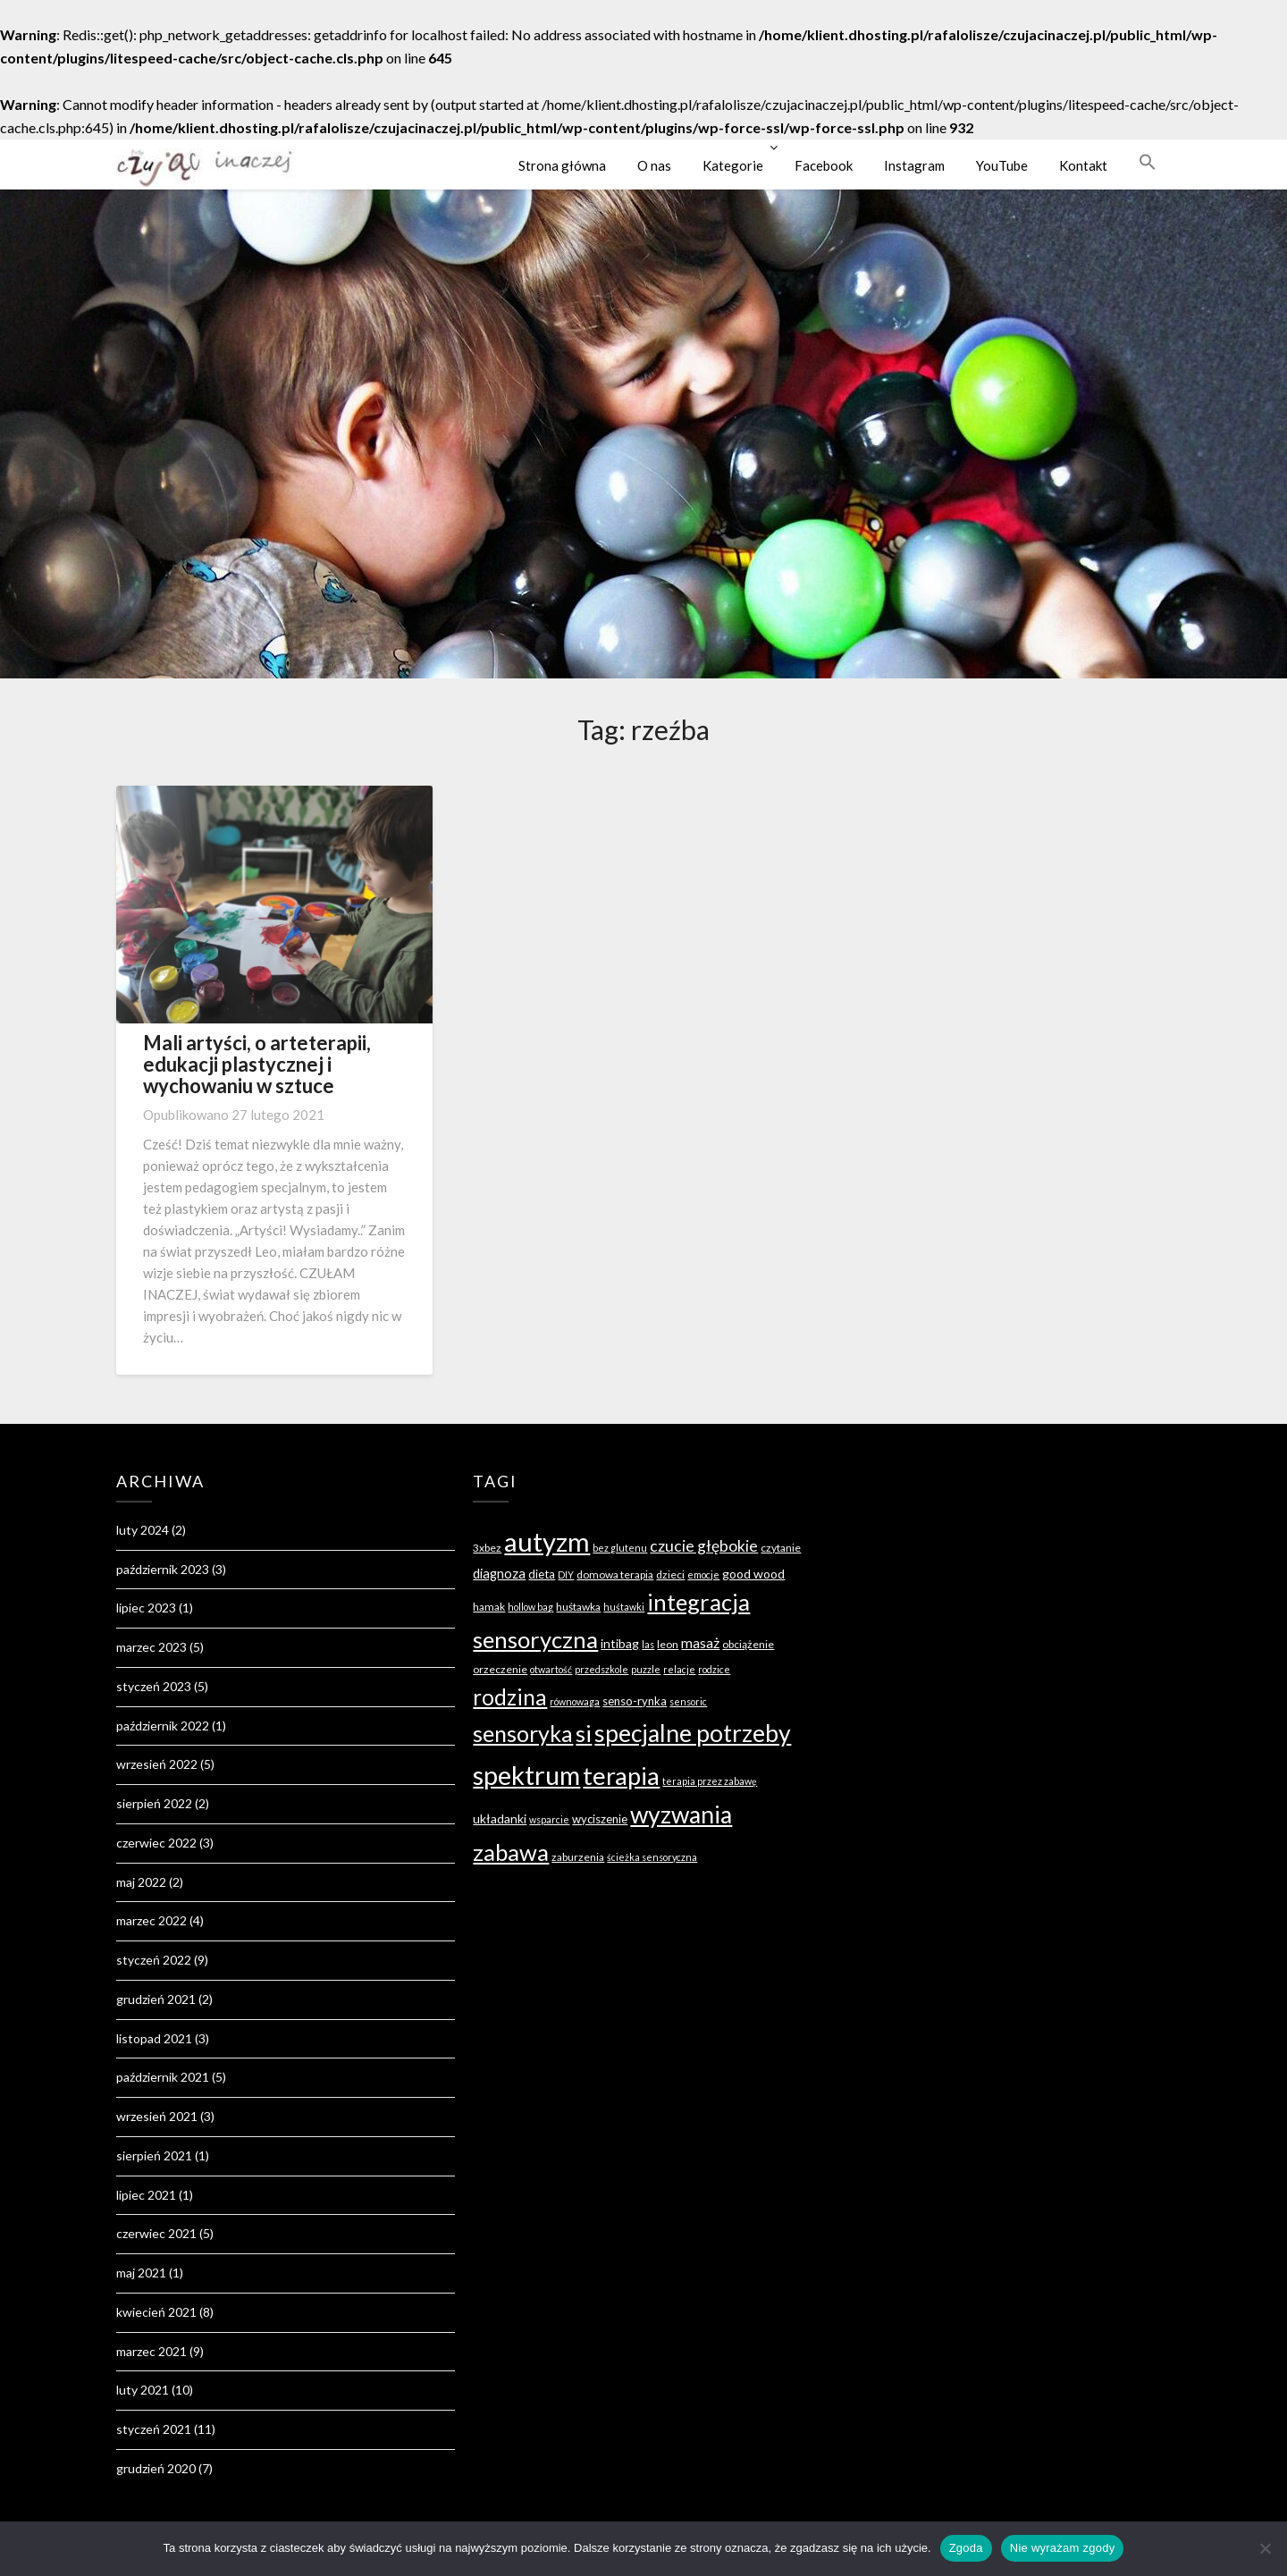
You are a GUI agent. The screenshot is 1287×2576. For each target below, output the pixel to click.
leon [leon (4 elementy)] (667, 1644)
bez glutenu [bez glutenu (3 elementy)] (620, 1547)
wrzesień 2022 (157, 1764)
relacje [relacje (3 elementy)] (679, 1669)
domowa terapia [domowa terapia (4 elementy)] (614, 1574)
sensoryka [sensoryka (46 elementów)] (523, 1733)
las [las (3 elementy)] (648, 1644)
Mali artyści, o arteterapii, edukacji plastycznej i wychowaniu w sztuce (257, 1064)
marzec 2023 (151, 1646)
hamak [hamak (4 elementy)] (489, 1606)
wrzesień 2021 (157, 2116)
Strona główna (562, 165)
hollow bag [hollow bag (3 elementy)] (530, 1606)
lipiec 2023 (146, 1607)
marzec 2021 (151, 2351)
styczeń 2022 (153, 1959)
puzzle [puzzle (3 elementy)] (645, 1669)
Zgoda (966, 2548)
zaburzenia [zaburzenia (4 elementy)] (577, 1857)
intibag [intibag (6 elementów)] (620, 1643)
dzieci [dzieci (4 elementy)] (670, 1574)
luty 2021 (142, 2389)
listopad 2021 (154, 2038)
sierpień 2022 (154, 1803)
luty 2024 (142, 1529)
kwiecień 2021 (156, 2311)
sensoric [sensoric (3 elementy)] (688, 1701)
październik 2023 (162, 1569)
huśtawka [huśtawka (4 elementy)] (578, 1606)
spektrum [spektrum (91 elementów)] (526, 1774)
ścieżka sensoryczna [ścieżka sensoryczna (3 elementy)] (652, 1857)
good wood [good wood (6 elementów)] (753, 1573)
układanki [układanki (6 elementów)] (499, 1818)
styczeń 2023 (153, 1686)
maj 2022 (141, 1882)
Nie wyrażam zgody (1062, 2548)
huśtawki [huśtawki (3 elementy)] (623, 1606)
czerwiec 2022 (156, 1842)
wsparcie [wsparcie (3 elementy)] (549, 1819)
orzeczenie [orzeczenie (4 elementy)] (500, 1669)
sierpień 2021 (154, 2155)
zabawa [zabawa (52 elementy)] (511, 1852)
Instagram (914, 165)
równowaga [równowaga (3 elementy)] (575, 1701)
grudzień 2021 (156, 1999)
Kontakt (1083, 165)
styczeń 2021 (153, 2429)
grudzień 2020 (156, 2468)
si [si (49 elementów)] (584, 1733)
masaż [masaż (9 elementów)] (700, 1642)
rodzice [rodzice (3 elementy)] (714, 1669)
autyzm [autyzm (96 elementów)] (547, 1541)
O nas (654, 165)
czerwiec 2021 (156, 2233)
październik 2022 (162, 1725)
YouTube (1002, 165)
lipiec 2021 (146, 2194)
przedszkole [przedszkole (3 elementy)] (601, 1669)
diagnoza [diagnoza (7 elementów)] (499, 1573)
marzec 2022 (151, 1920)
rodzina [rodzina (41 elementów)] (510, 1697)
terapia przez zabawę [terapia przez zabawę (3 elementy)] (709, 1781)
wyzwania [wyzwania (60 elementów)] (681, 1814)
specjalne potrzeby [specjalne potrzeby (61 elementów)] (692, 1733)
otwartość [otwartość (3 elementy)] (551, 1669)
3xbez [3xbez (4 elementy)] (487, 1547)
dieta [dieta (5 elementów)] (541, 1574)
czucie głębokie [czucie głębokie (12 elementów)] (704, 1545)
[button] (1147, 161)
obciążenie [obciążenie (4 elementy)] (748, 1644)
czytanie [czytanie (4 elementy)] (781, 1547)
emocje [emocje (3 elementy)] (703, 1574)
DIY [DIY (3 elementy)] (566, 1574)
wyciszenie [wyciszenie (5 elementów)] (599, 1819)
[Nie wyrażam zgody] (1265, 2548)
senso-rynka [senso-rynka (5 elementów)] (634, 1701)
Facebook (824, 165)
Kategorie (732, 165)
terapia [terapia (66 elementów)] (621, 1775)
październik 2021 (162, 2076)
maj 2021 (141, 2272)
